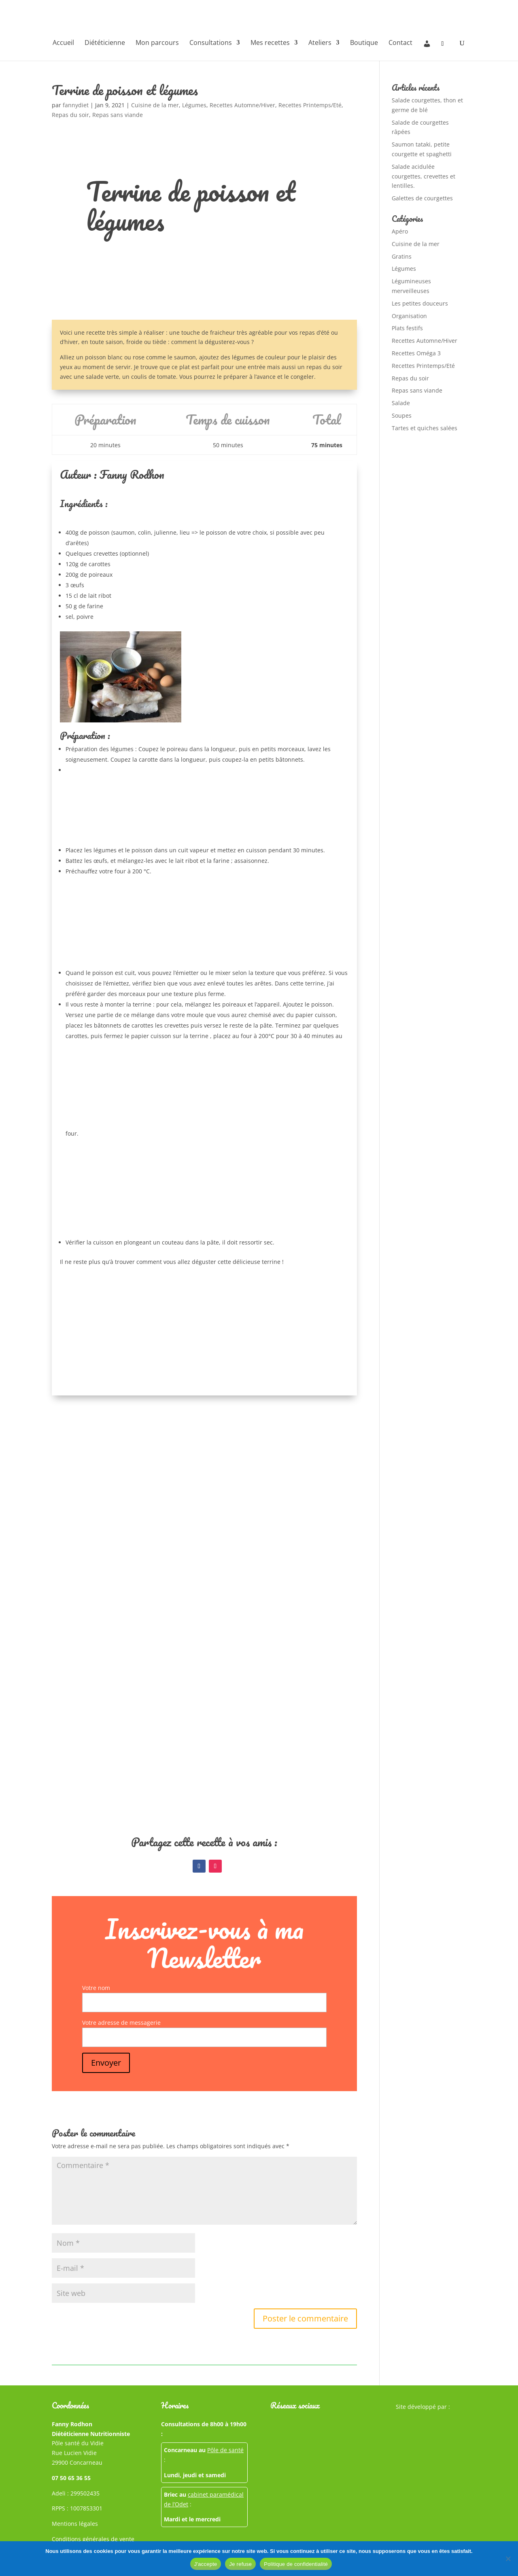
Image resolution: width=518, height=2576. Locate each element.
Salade (401, 403)
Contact (400, 43)
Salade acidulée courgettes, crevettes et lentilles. (423, 176)
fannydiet (76, 105)
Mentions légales (75, 2523)
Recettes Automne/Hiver (242, 105)
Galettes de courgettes (422, 198)
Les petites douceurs (420, 303)
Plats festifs (407, 328)
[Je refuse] (508, 2559)
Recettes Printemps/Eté (310, 105)
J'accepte (205, 2564)
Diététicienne (105, 43)
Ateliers (319, 43)
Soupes (402, 415)
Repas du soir (70, 115)
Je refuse (240, 2564)
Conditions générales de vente (93, 2539)
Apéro (400, 231)
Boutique (364, 43)
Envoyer (106, 2062)
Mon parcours (157, 43)
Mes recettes (270, 43)
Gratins (402, 256)
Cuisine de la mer (155, 105)
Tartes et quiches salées (424, 428)
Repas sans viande (117, 115)
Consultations (210, 43)
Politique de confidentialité (296, 2564)
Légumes (194, 105)
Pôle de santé (225, 2450)
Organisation (409, 316)
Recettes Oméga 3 (416, 353)
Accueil (63, 43)
